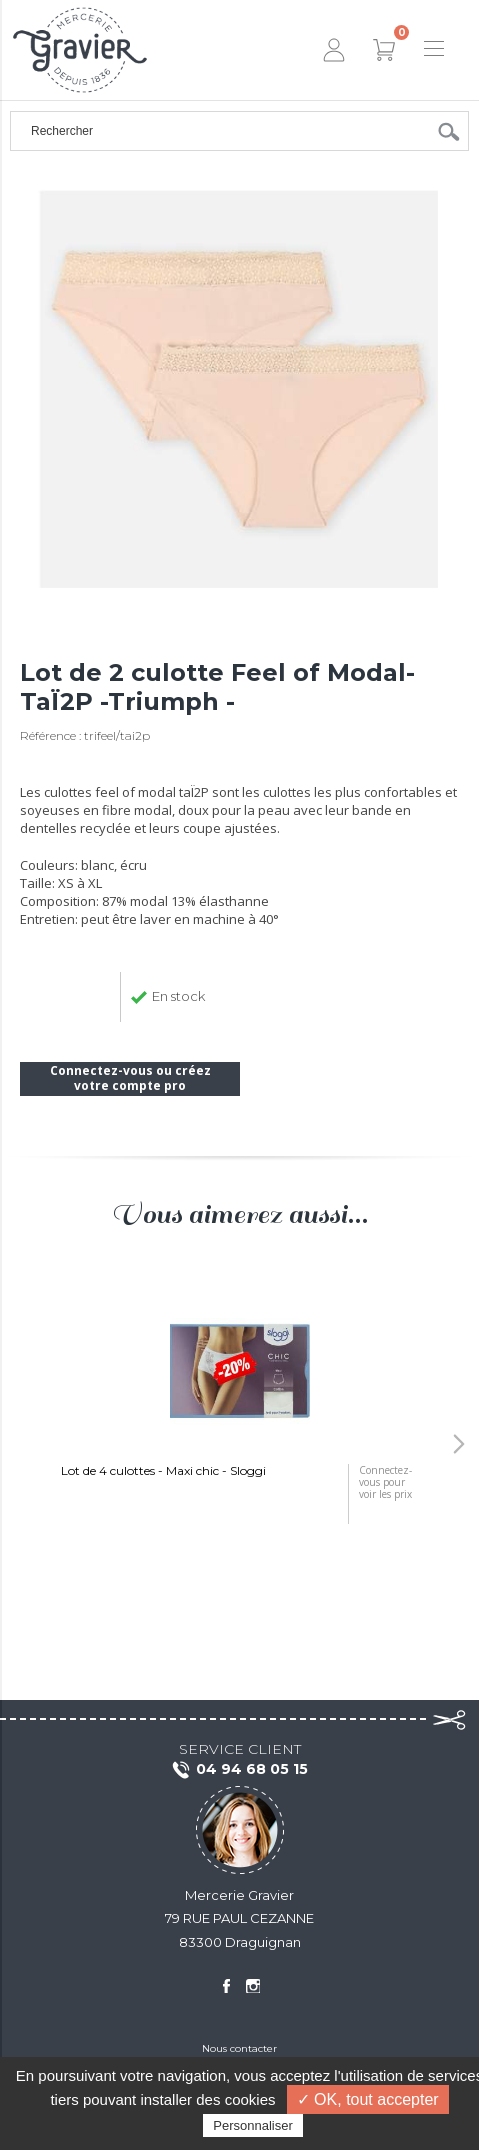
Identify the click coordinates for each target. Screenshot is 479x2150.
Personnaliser (253, 2125)
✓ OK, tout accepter (368, 2099)
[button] (459, 1444)
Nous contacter (239, 2048)
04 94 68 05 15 (239, 1770)
